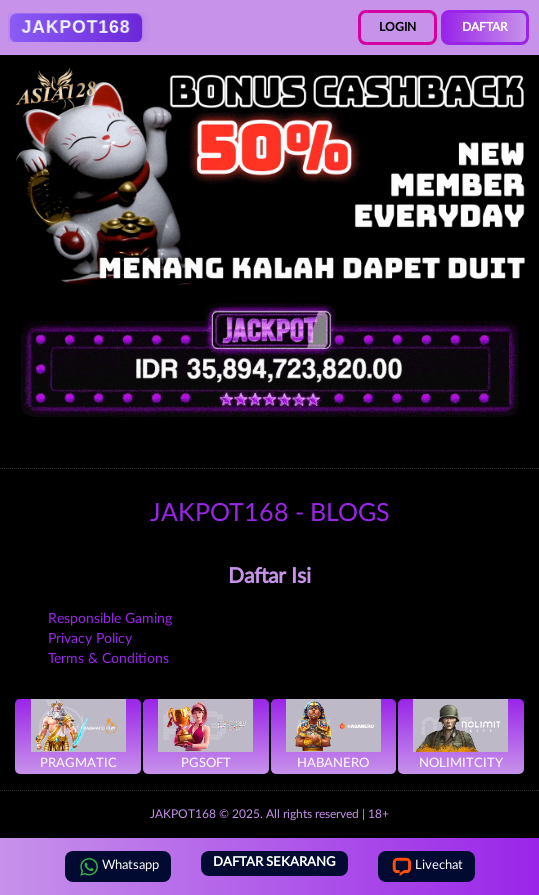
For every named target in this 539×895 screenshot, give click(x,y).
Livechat (426, 866)
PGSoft (205, 734)
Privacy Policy (90, 639)
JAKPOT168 (183, 814)
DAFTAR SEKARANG (274, 862)
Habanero (333, 734)
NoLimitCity (460, 734)
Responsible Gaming (110, 619)
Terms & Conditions (108, 659)
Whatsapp (118, 866)
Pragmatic (78, 734)
